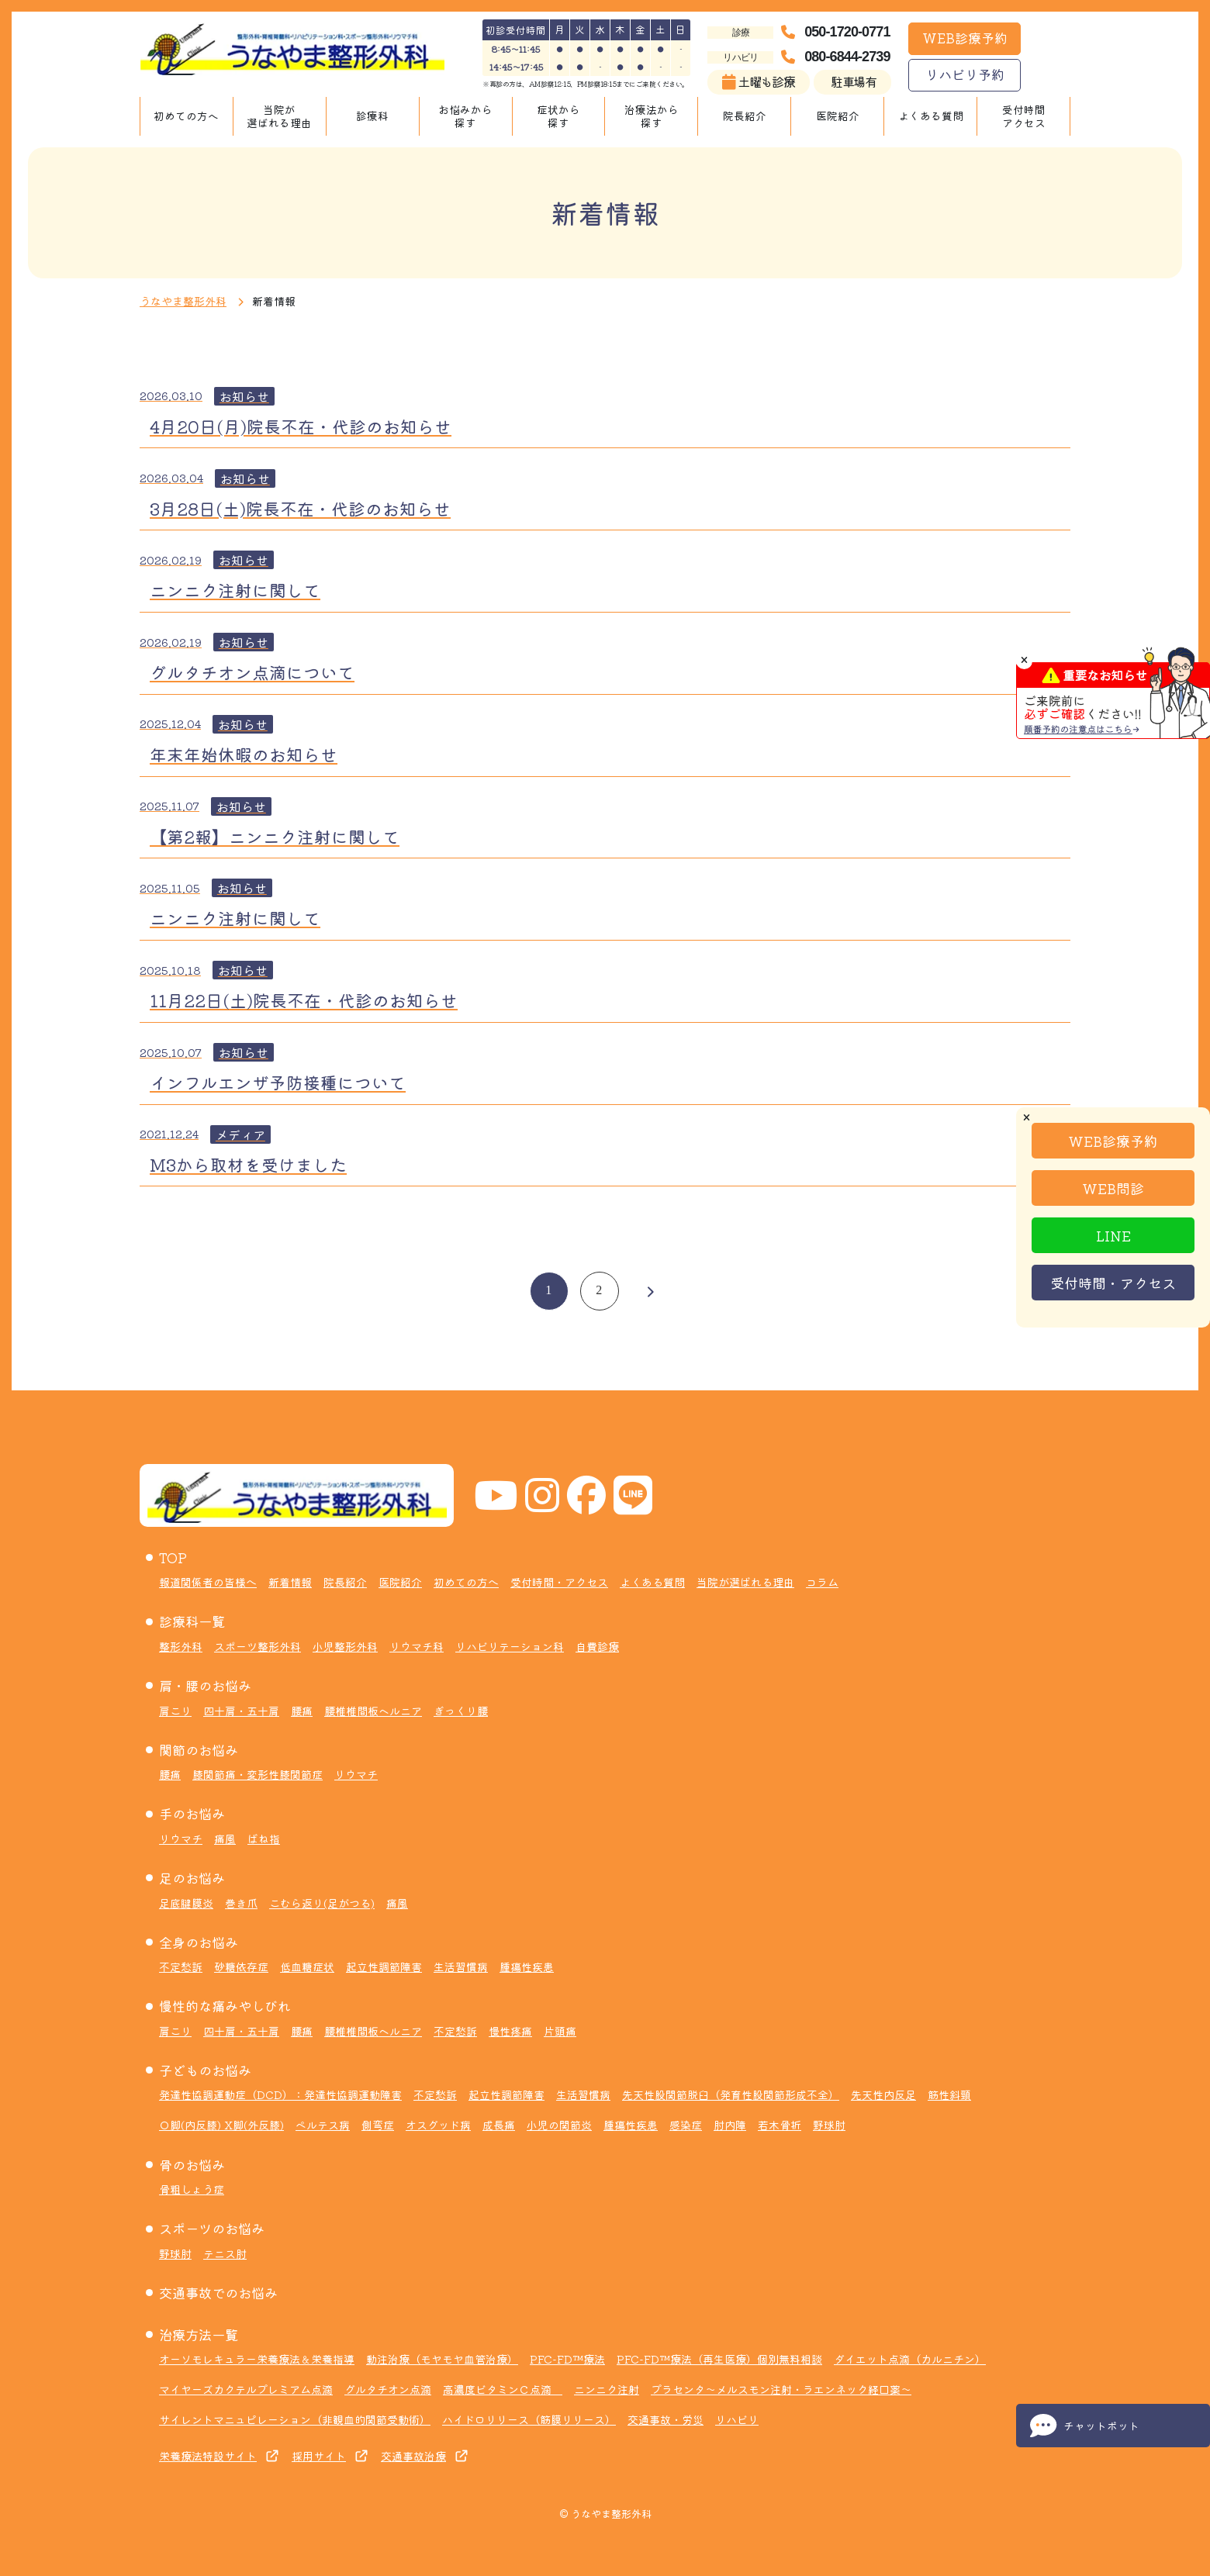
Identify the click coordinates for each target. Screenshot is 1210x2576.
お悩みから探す (465, 116)
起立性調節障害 (384, 1966)
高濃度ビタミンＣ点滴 (502, 2389)
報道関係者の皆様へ (208, 1582)
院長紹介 (744, 115)
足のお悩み (192, 1877)
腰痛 (302, 1710)
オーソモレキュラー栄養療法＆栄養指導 (256, 2359)
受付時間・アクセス (1113, 1282)
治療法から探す (651, 116)
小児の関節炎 (559, 2124)
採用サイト (319, 2456)
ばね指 (263, 1838)
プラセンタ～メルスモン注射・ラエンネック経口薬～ (781, 2389)
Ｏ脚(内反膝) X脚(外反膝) (221, 2124)
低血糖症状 (307, 1966)
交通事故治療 (413, 2456)
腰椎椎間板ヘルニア (373, 1710)
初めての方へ (186, 115)
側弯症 (377, 2124)
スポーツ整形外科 (257, 1646)
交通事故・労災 (665, 2419)
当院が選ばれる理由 (279, 116)
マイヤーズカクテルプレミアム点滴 (246, 2389)
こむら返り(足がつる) (322, 1903)
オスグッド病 (438, 2124)
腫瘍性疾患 (527, 1966)
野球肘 (829, 2124)
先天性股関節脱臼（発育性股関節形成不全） (730, 2094)
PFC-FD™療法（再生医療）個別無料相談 (719, 2359)
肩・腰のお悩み (205, 1685)
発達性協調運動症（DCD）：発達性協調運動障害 (280, 2094)
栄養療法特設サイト (208, 2456)
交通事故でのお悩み (218, 2292)
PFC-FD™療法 (567, 2359)
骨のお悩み (192, 2164)
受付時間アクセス (1024, 116)
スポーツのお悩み (211, 2228)
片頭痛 (560, 2031)
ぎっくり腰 (461, 1710)
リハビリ (737, 2419)
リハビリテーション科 (509, 1646)
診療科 (372, 115)
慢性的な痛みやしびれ (225, 2005)
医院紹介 (837, 115)
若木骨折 (779, 2124)
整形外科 (180, 1646)
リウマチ (356, 1774)
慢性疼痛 (510, 2031)
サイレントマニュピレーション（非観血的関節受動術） (294, 2419)
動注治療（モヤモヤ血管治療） (442, 2359)
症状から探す (558, 116)
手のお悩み (192, 1813)
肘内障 (730, 2124)
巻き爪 (241, 1903)
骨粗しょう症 (191, 2189)
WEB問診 (1113, 1188)
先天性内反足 (883, 2094)
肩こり (175, 1710)
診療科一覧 (192, 1621)
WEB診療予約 (965, 37)
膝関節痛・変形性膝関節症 (257, 1774)
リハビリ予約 (964, 74)
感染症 (685, 2124)
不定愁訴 (180, 1966)
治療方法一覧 (198, 2334)
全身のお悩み (198, 1942)
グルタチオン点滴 (387, 2389)
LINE (1113, 1235)
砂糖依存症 (241, 1966)
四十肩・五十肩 (241, 1710)
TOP (173, 1557)
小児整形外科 (345, 1646)
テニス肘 (225, 2253)
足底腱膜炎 (186, 1903)
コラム (822, 1582)
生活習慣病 (461, 1966)
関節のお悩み (198, 1749)
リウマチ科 (416, 1646)
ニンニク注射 (606, 2389)
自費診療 (597, 1646)
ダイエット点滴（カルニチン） (910, 2359)
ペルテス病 (323, 2124)
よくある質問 (930, 115)
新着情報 (290, 1582)
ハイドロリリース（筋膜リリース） (529, 2419)
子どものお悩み (205, 2070)
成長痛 (498, 2124)
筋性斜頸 (949, 2094)
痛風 (225, 1838)
